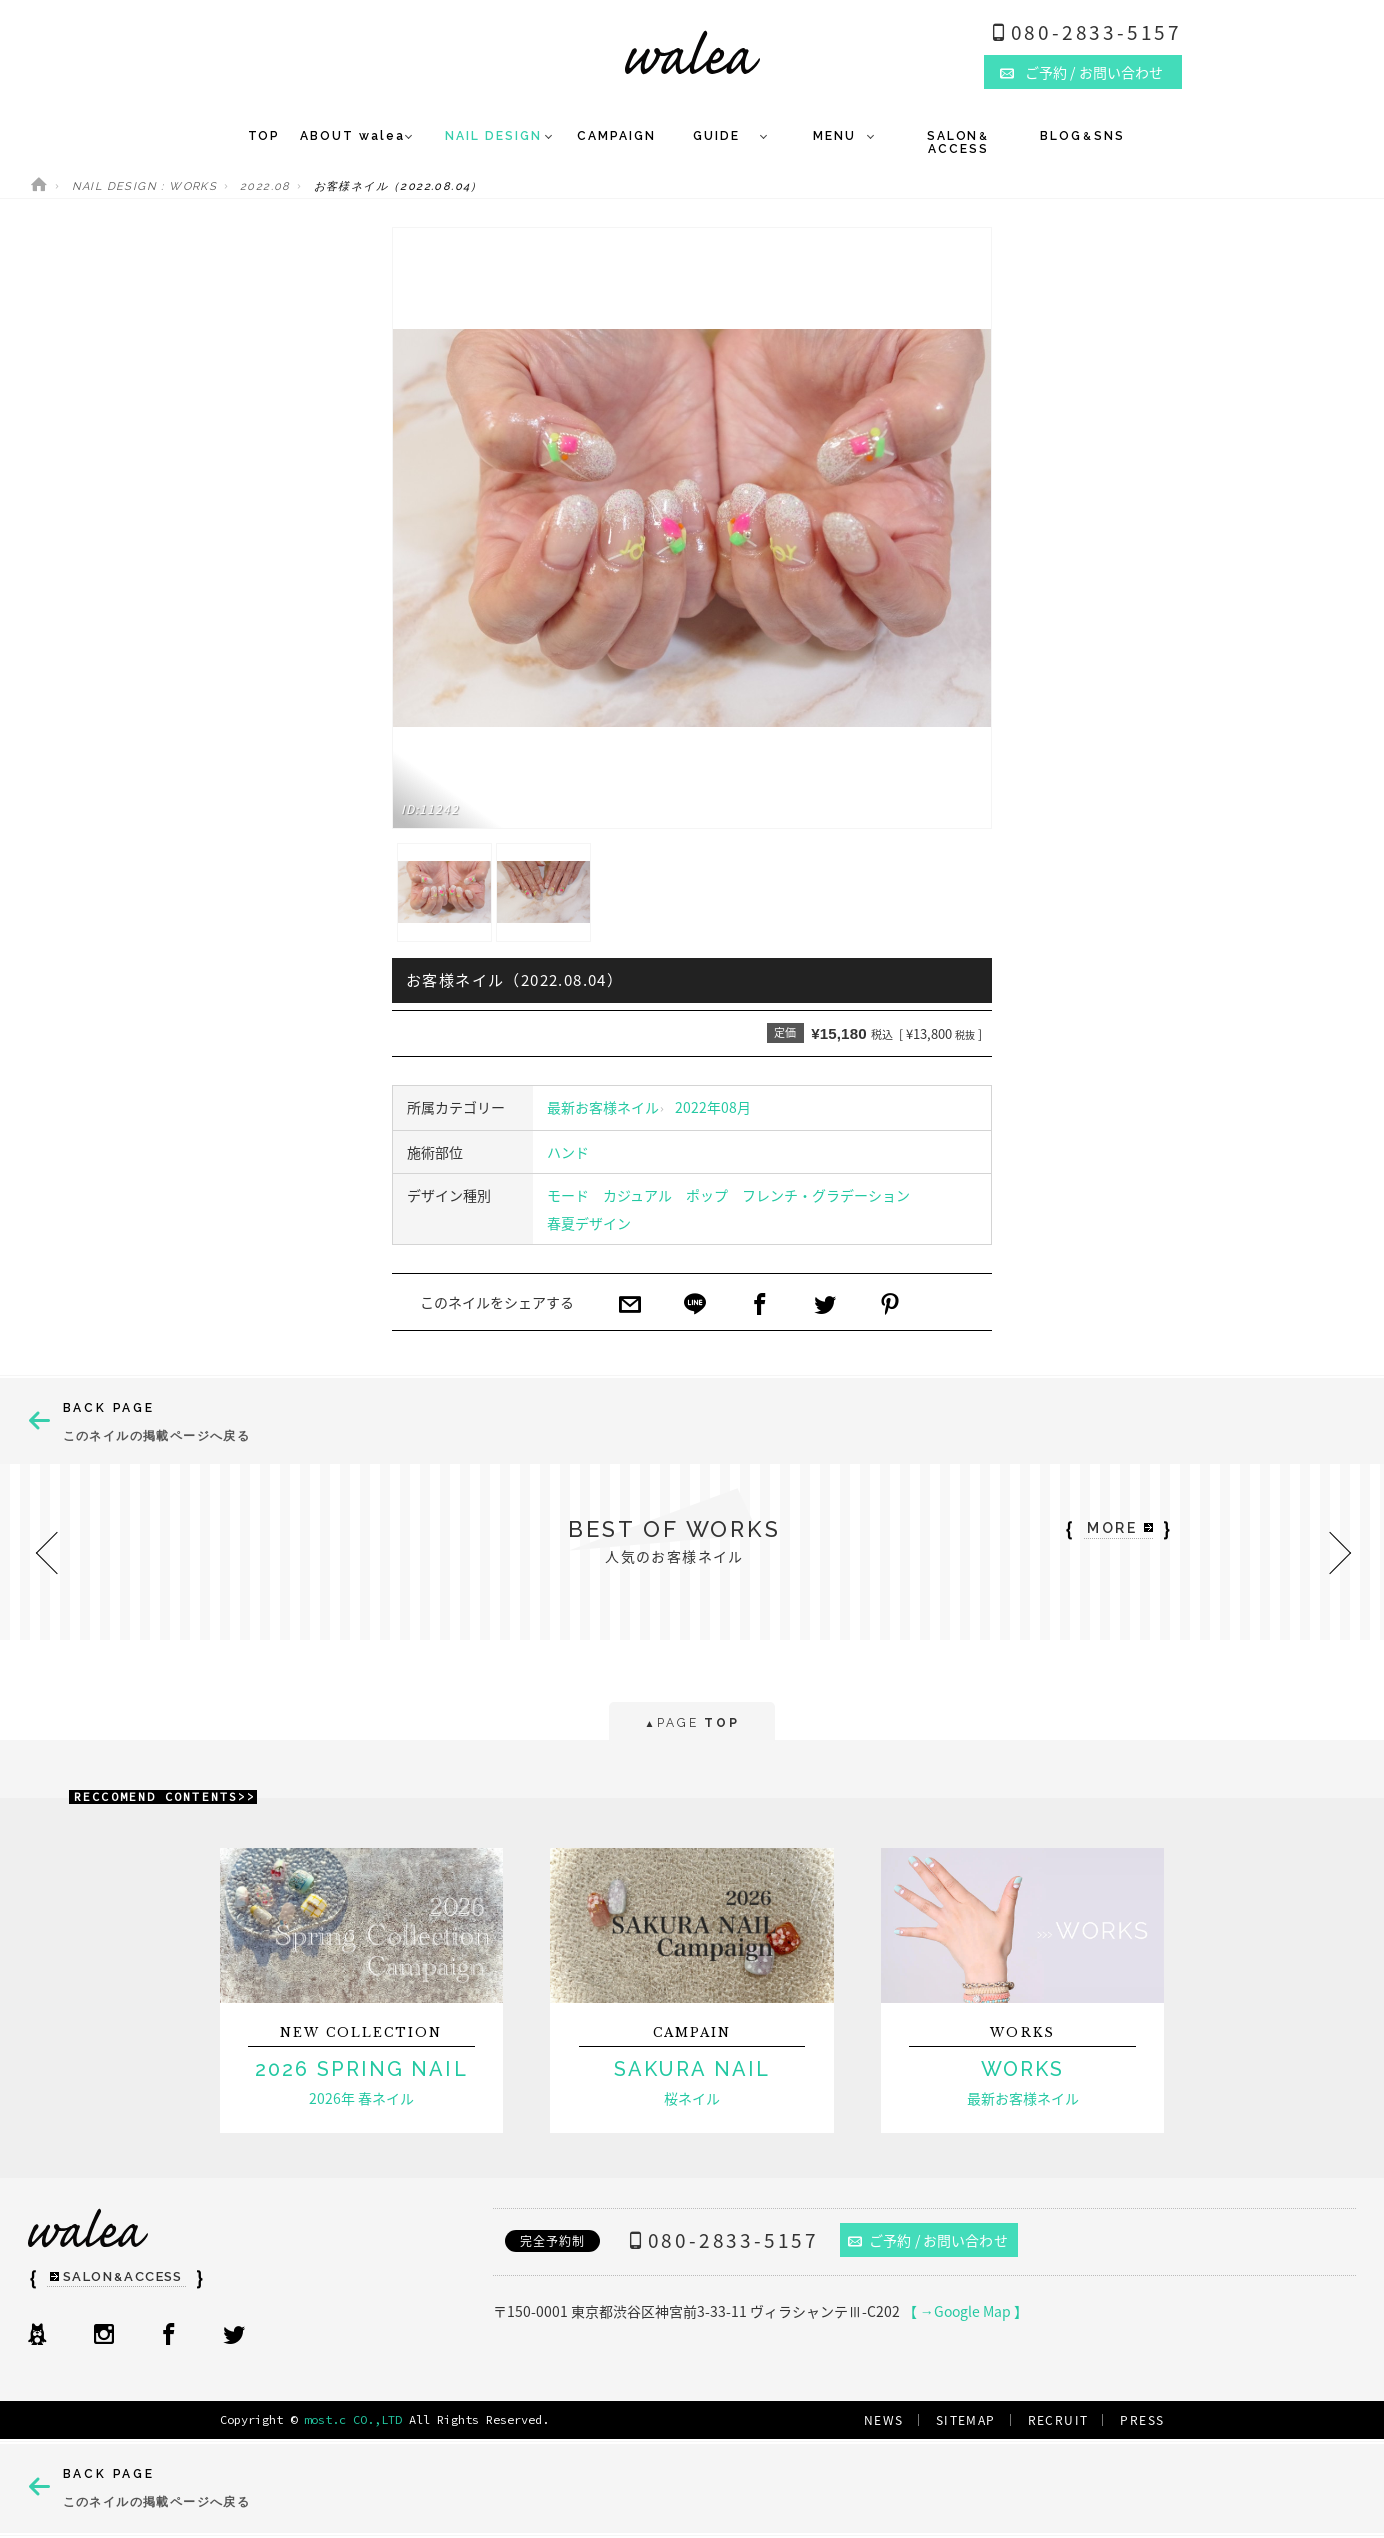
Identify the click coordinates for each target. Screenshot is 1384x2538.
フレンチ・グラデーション (826, 1195)
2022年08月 (713, 1107)
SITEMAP (966, 2420)
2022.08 (265, 186)
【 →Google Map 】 (965, 2311)
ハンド (568, 1152)
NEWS (884, 2420)
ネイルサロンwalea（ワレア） (692, 52)
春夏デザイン (589, 1223)
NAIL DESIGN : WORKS (145, 186)
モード (568, 1195)
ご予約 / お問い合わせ (928, 2240)
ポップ (707, 1195)
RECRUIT (1058, 2420)
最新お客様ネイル (603, 1107)
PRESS (1142, 2420)
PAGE (691, 1724)
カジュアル (637, 1195)
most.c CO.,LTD (353, 2419)
